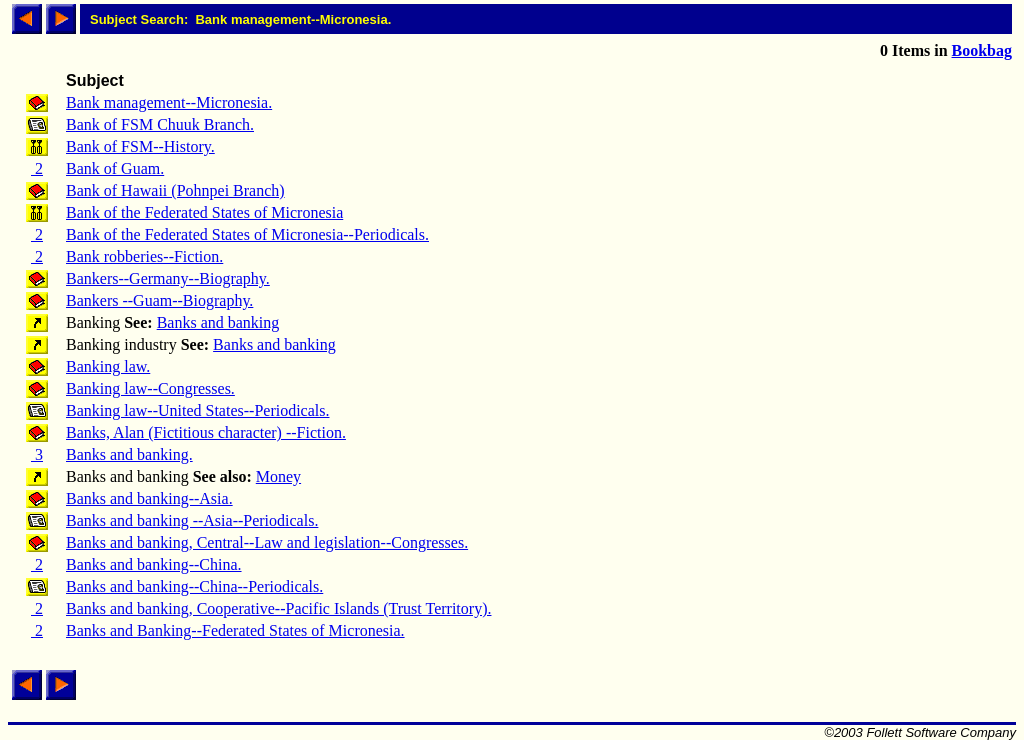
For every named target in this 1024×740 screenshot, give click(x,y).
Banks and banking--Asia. (149, 498)
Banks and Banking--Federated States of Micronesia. (235, 630)
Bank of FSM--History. (140, 146)
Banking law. (108, 366)
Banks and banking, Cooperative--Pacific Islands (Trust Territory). (278, 608)
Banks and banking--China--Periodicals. (194, 586)
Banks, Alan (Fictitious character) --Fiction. (206, 432)
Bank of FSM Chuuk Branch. (160, 124)
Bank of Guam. (115, 168)
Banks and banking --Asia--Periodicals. (192, 520)
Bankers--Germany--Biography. (168, 278)
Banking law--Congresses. (150, 388)
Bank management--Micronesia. (169, 102)
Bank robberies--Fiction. (144, 256)
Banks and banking (218, 322)
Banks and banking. (129, 454)
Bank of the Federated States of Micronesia (204, 212)
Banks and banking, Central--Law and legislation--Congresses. (267, 542)
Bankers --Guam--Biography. (159, 300)
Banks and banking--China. (154, 564)
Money (278, 476)
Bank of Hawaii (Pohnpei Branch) (175, 190)
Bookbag (982, 50)
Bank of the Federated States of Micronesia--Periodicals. (247, 234)
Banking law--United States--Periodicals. (198, 410)
